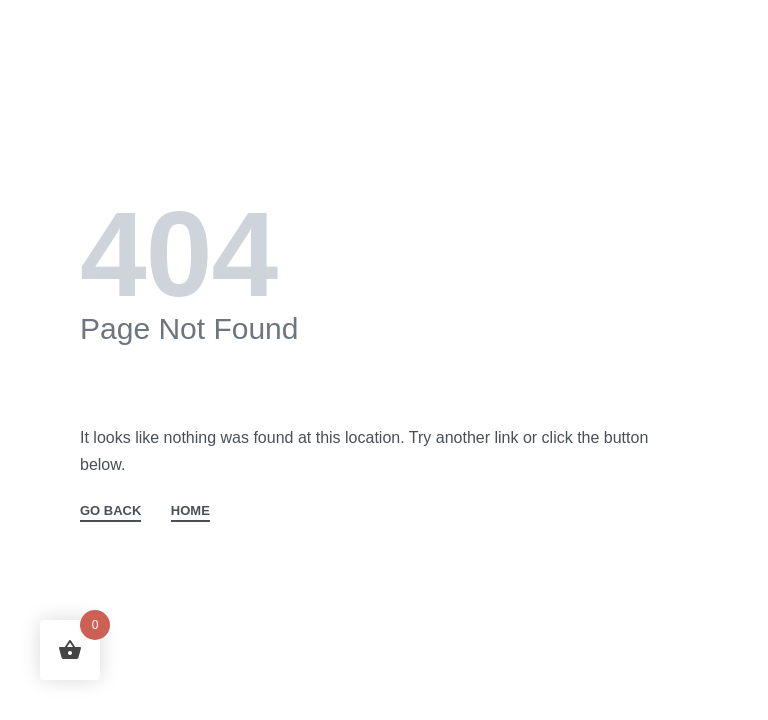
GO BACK (110, 511)
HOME (190, 511)
